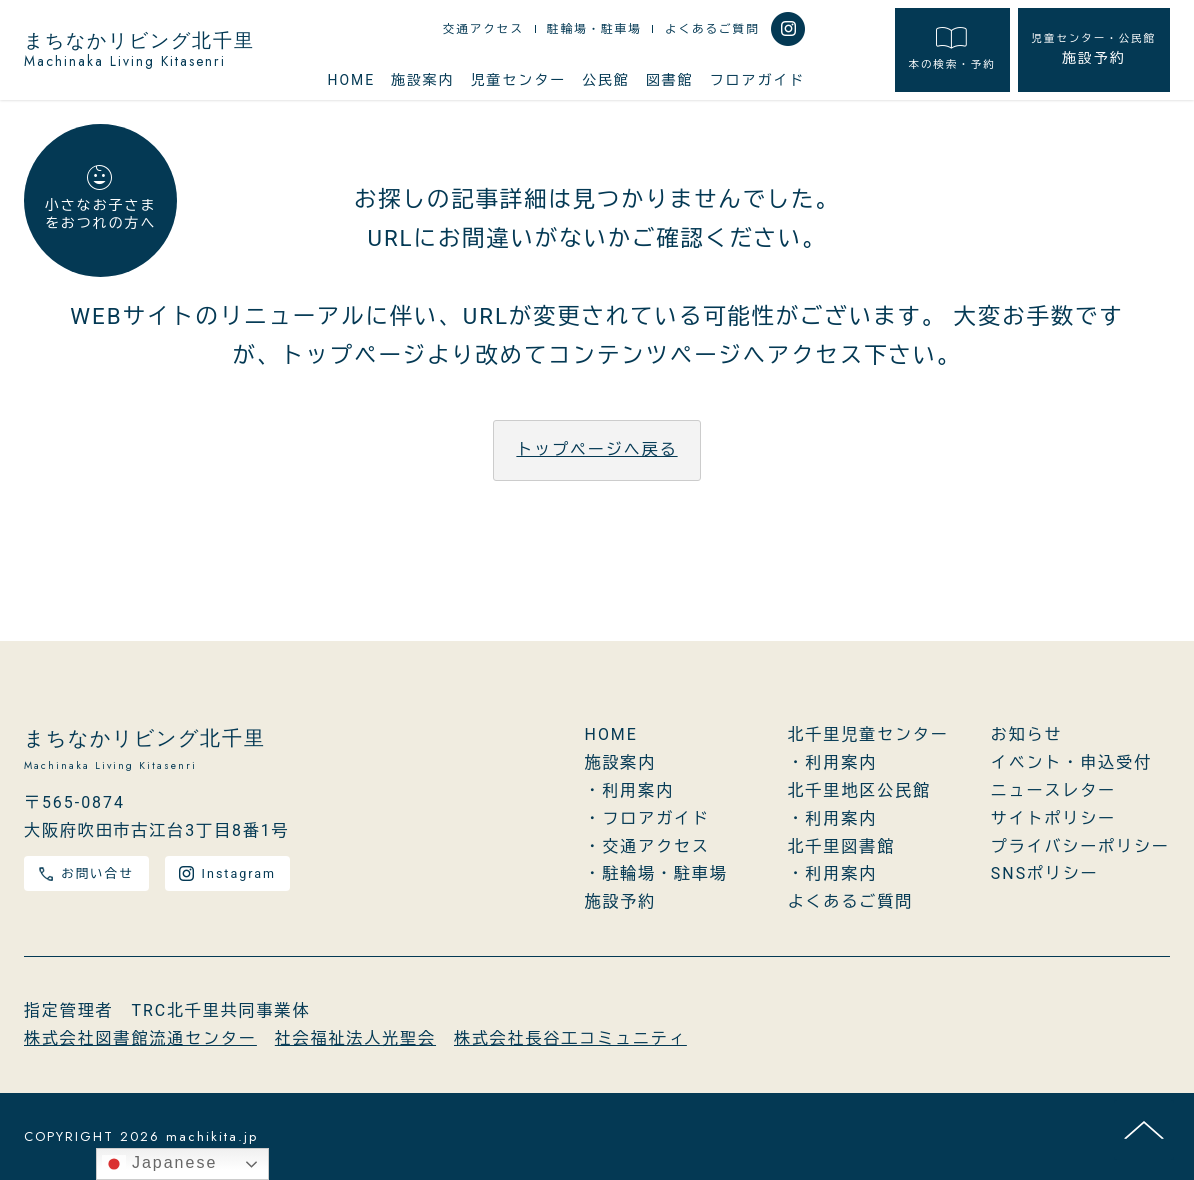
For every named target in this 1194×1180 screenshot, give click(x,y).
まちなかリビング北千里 (139, 50)
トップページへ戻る (596, 449)
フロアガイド (758, 80)
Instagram (227, 873)
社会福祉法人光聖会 (355, 1038)
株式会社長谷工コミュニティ (570, 1038)
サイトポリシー (1053, 818)
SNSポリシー (1045, 873)
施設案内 (423, 80)
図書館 (670, 80)
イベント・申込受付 (1071, 762)
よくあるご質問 (712, 29)
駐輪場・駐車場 (594, 29)
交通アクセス (483, 29)
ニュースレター (1053, 790)
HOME (351, 80)
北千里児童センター (868, 734)
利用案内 (638, 790)
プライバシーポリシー (1080, 846)
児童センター (519, 80)
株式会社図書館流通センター (140, 1038)
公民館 (606, 80)
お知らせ (1027, 734)
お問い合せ (86, 873)
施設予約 (1094, 49)
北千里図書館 (842, 846)
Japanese (160, 1164)
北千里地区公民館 (859, 790)
